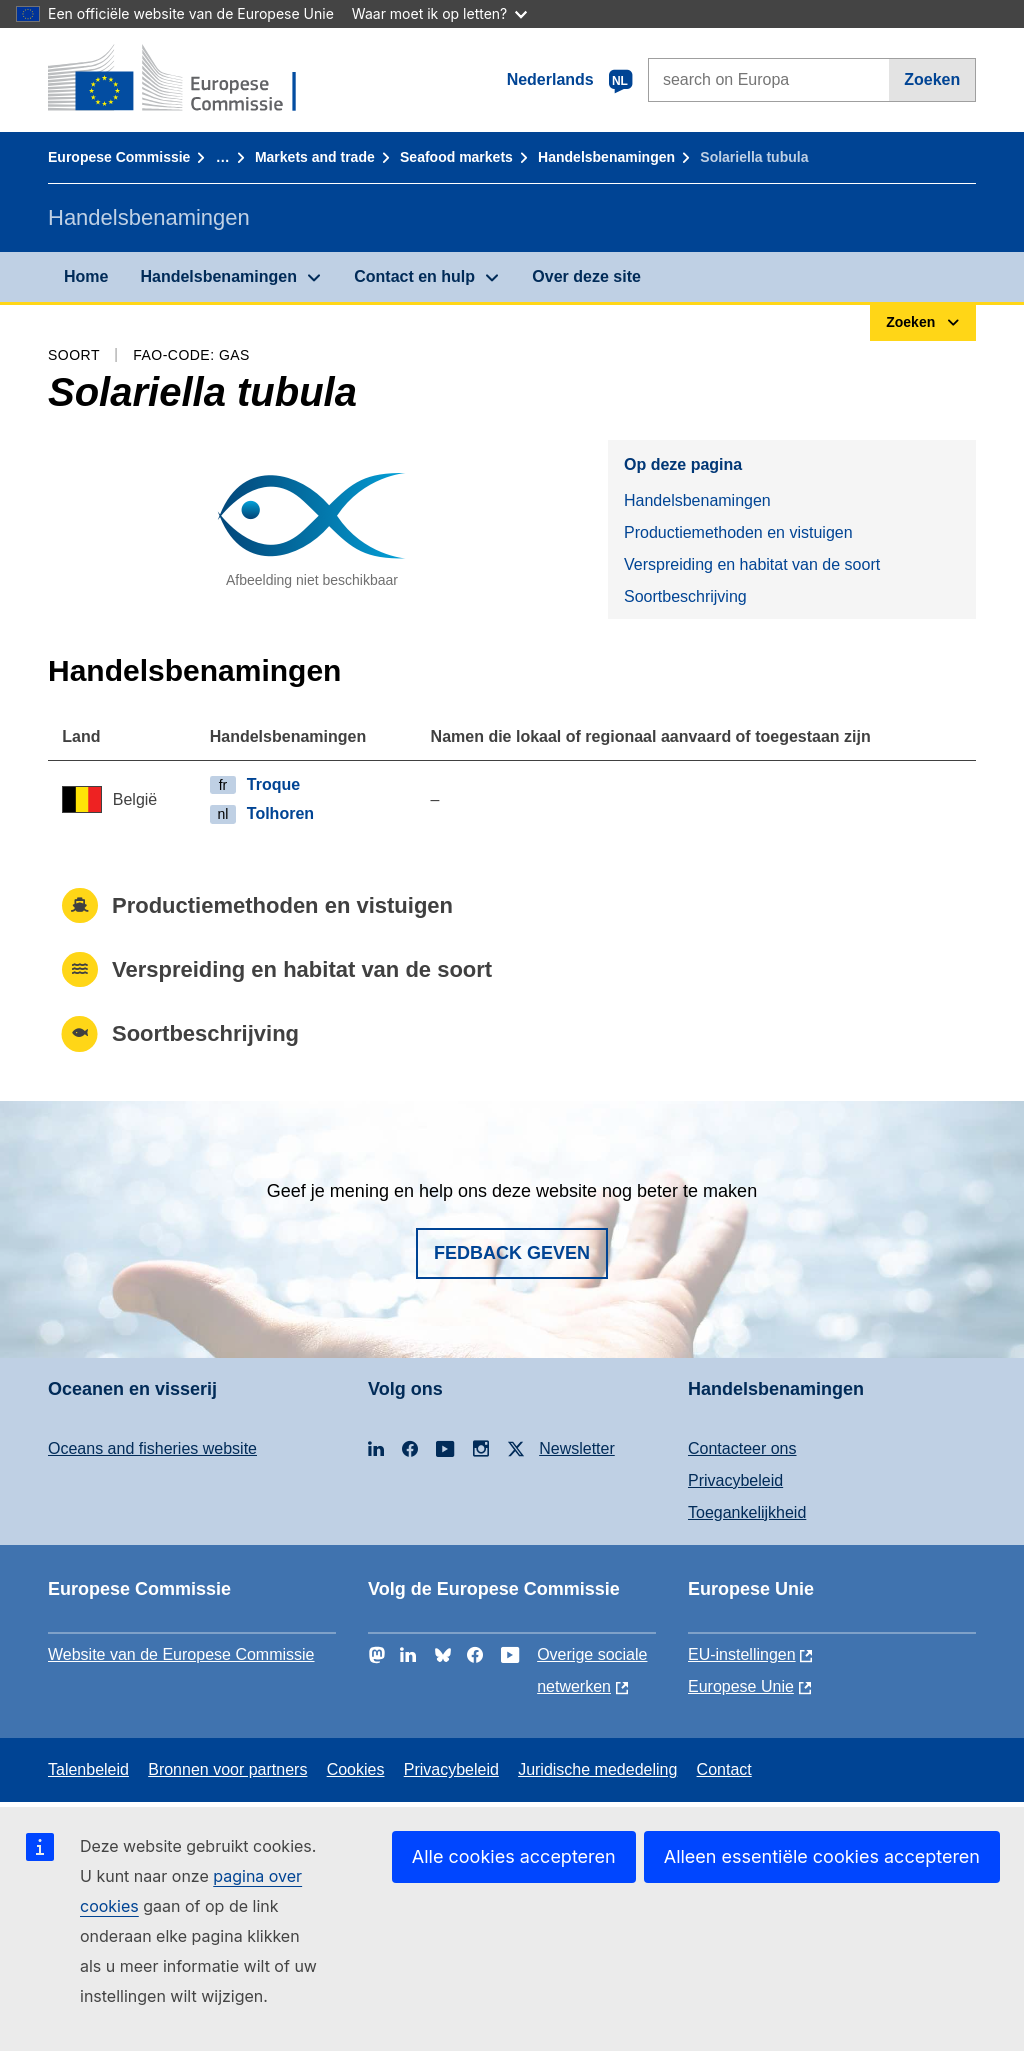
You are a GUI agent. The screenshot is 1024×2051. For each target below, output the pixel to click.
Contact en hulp (414, 276)
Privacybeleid (735, 1480)
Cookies (356, 1769)
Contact (724, 1769)
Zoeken (932, 79)
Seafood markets (456, 157)
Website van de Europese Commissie (181, 1654)
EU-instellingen (742, 1654)
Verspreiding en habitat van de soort (752, 564)
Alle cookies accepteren (514, 1856)
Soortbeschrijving (685, 596)
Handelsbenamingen (606, 157)
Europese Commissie (119, 157)
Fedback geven (512, 1253)
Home (86, 276)
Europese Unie (741, 1686)
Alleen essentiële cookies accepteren (822, 1856)
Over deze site (586, 276)
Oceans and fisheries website (152, 1448)
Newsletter (577, 1448)
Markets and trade (315, 157)
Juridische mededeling (597, 1769)
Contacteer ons (742, 1448)
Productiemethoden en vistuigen (738, 532)
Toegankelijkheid (747, 1512)
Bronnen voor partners (227, 1769)
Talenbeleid (88, 1769)
